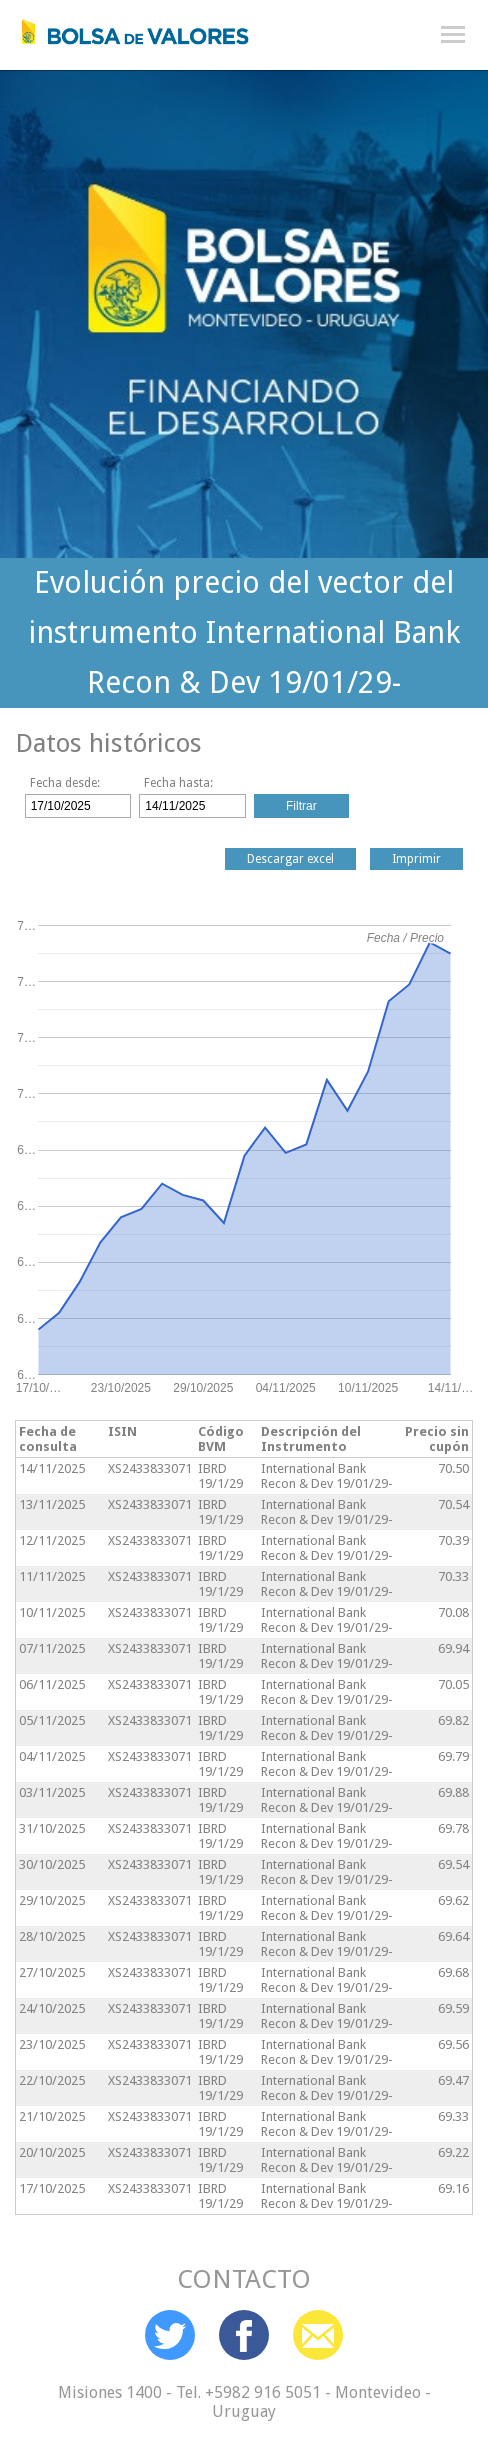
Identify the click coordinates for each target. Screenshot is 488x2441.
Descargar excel (290, 859)
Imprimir (416, 859)
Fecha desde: (65, 783)
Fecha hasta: (178, 783)
